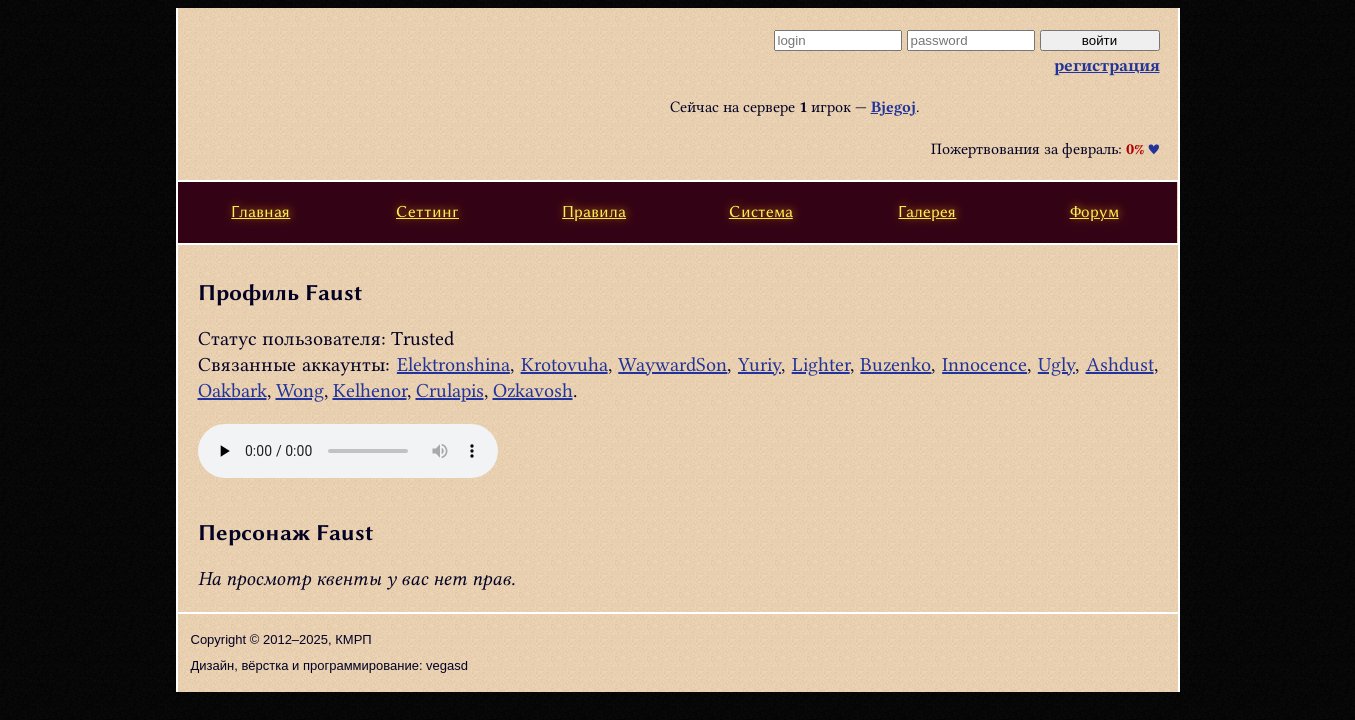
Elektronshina (453, 364)
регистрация (1107, 65)
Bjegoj (893, 107)
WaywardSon (672, 364)
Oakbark (232, 390)
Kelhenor (370, 390)
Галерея (927, 211)
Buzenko (895, 364)
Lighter (821, 364)
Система (761, 211)
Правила (594, 211)
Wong (300, 390)
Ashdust (1120, 364)
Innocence (984, 364)
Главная (260, 211)
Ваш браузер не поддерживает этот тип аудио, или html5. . (348, 451)
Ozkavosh (533, 390)
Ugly (1056, 364)
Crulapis (450, 390)
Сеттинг (427, 211)
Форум (1094, 211)
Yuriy (759, 364)
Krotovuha (564, 364)
